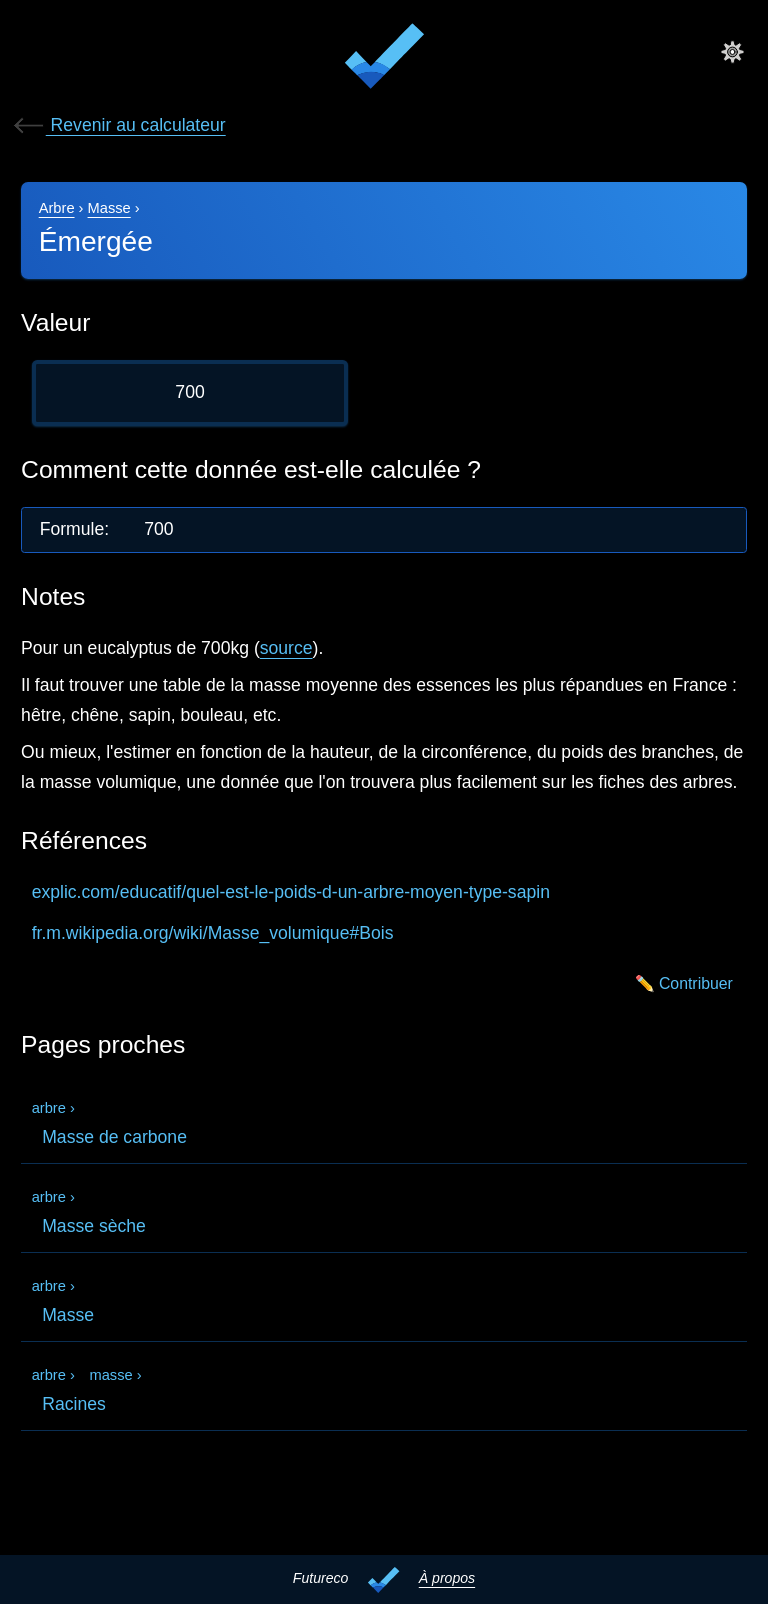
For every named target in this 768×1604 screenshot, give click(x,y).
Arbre (57, 208)
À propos (447, 1578)
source (286, 648)
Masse (109, 208)
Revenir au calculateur (118, 125)
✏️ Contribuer (684, 983)
